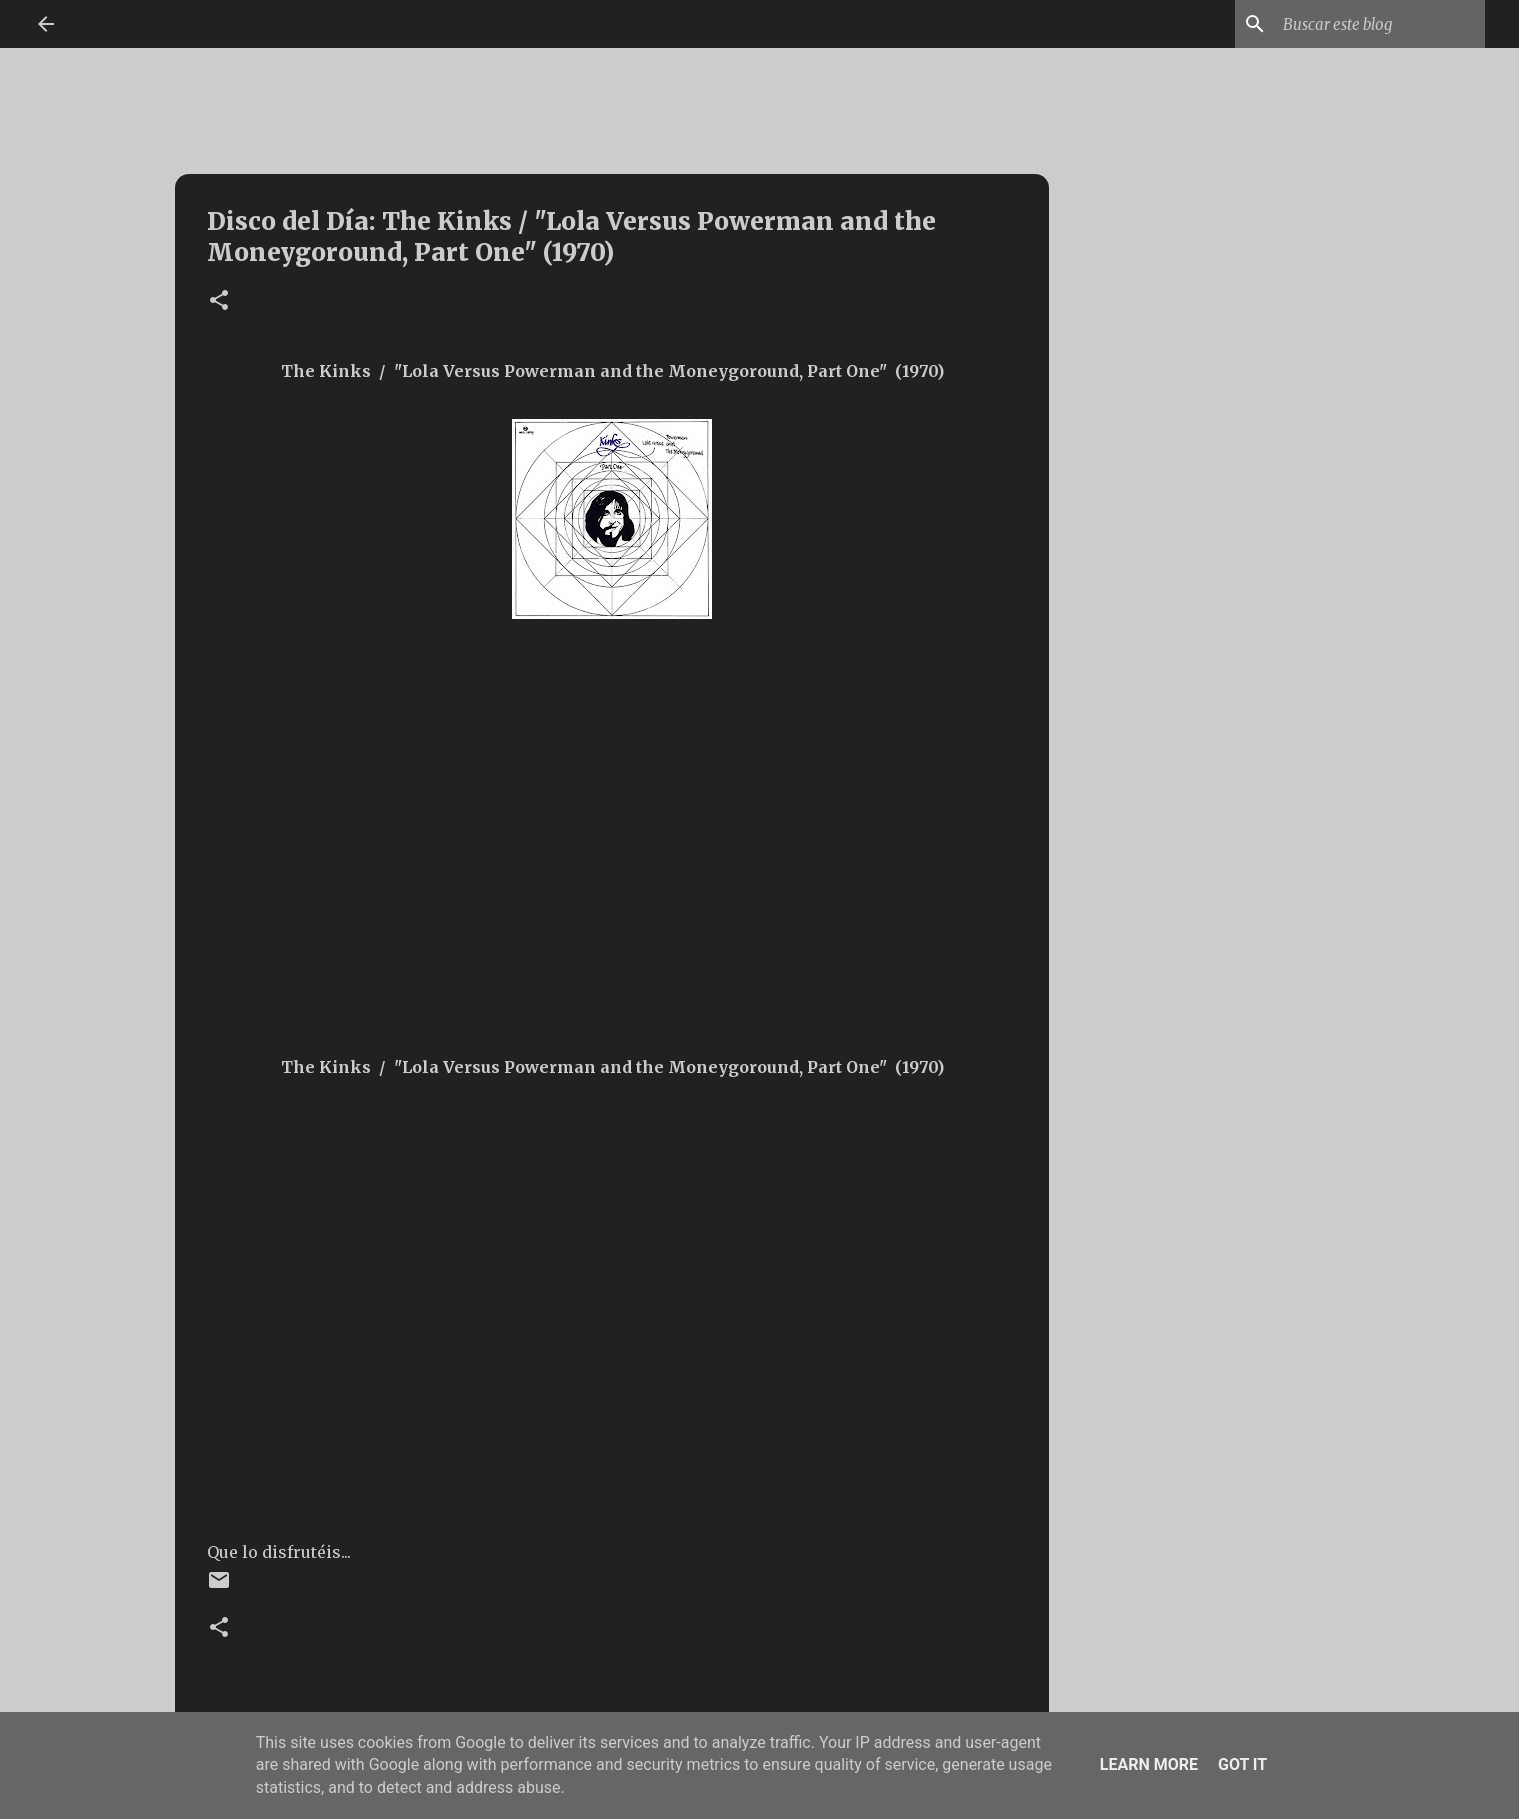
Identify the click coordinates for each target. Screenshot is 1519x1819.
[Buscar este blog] (1380, 24)
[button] (219, 301)
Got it (1242, 1764)
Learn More (1149, 1764)
